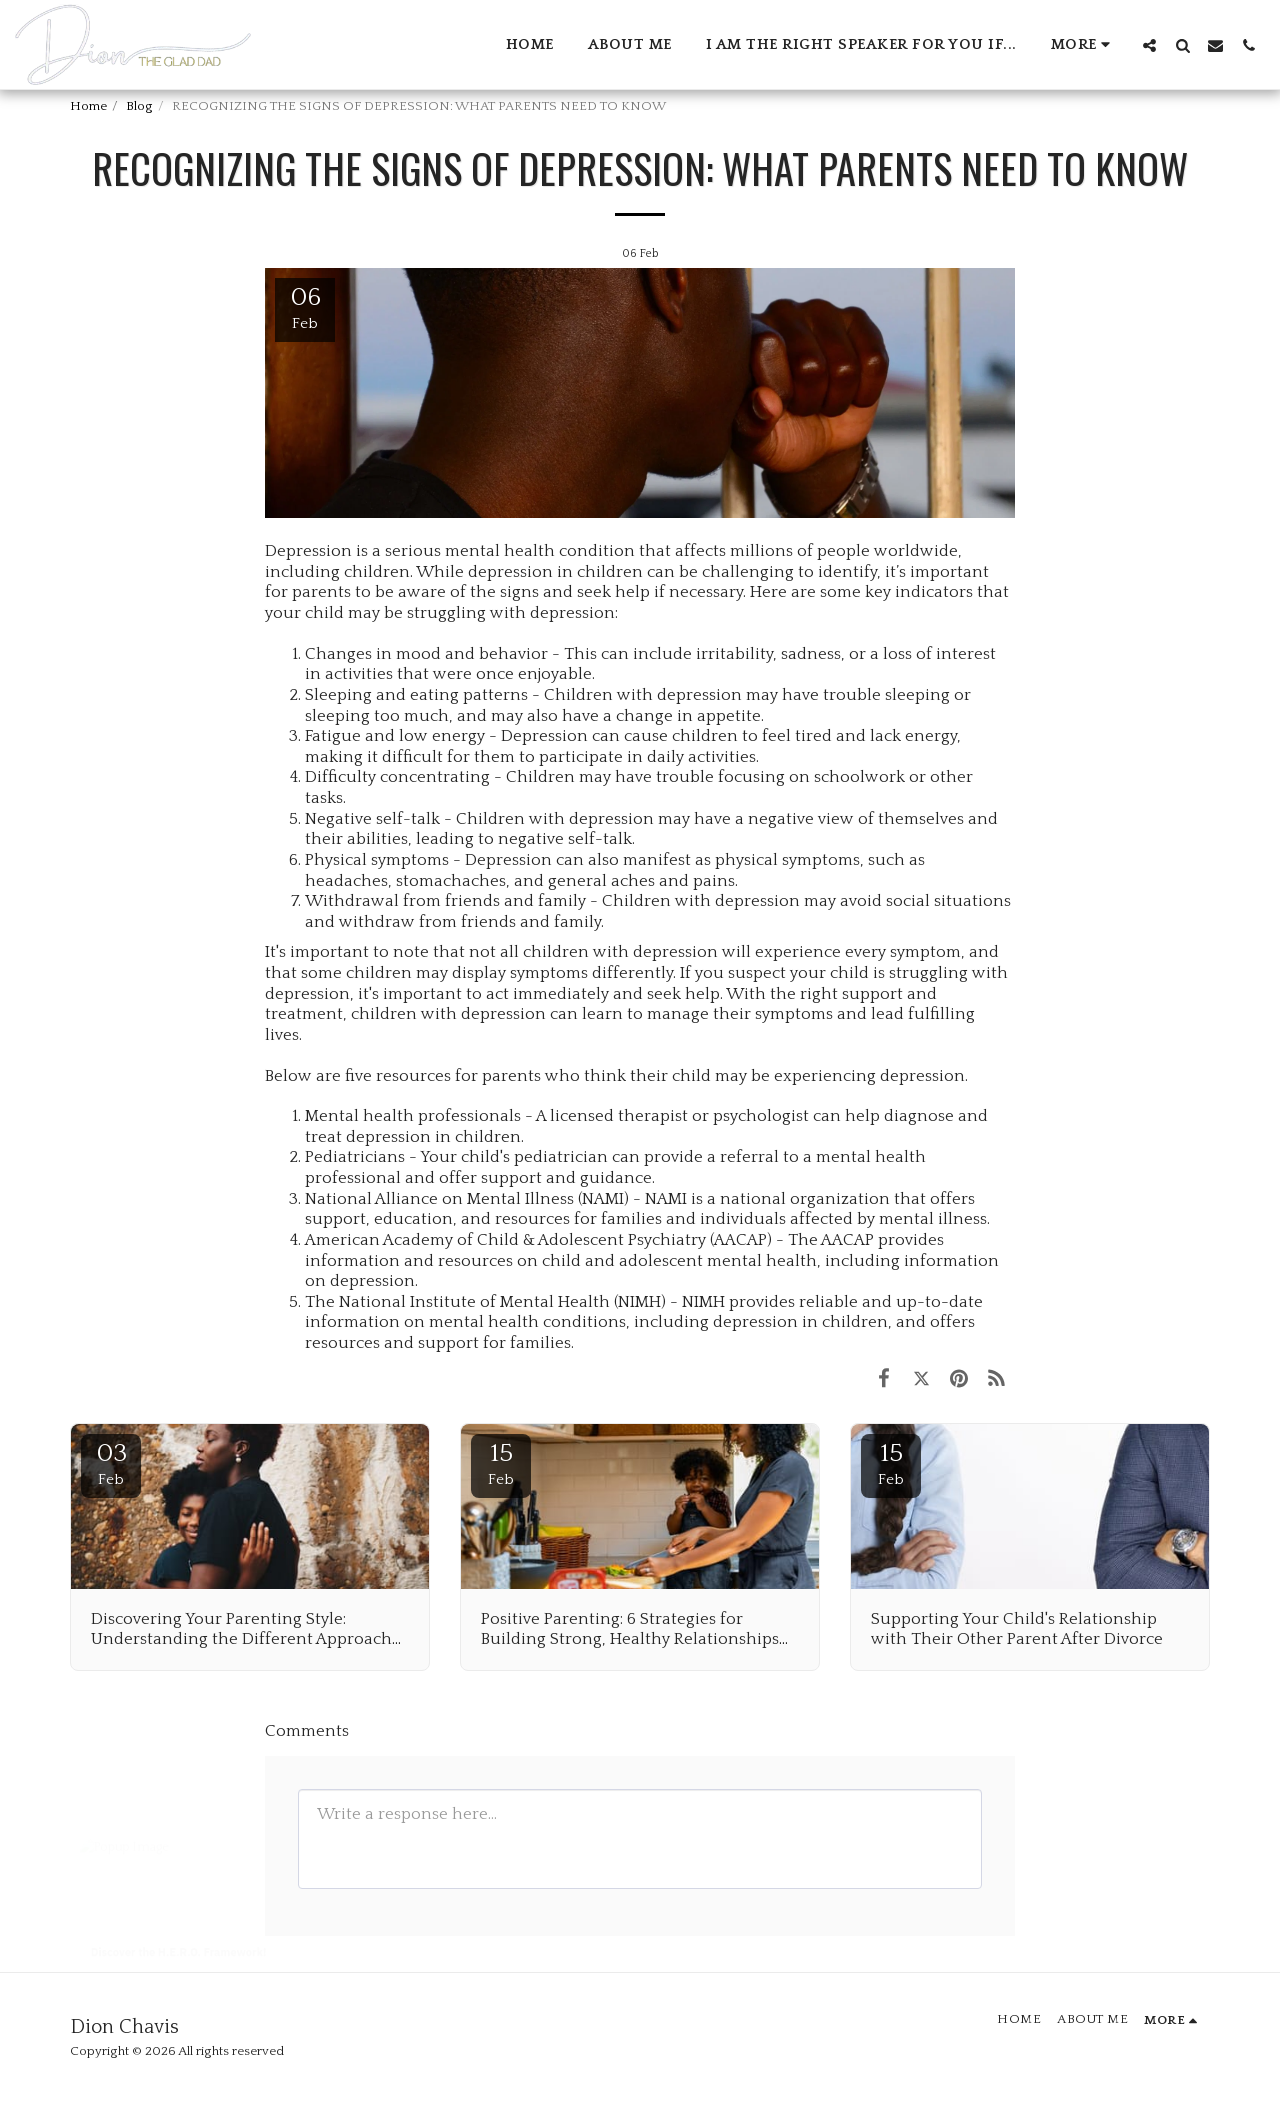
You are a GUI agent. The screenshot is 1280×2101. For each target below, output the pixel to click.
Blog (139, 106)
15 (501, 1463)
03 (111, 1463)
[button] (1149, 45)
